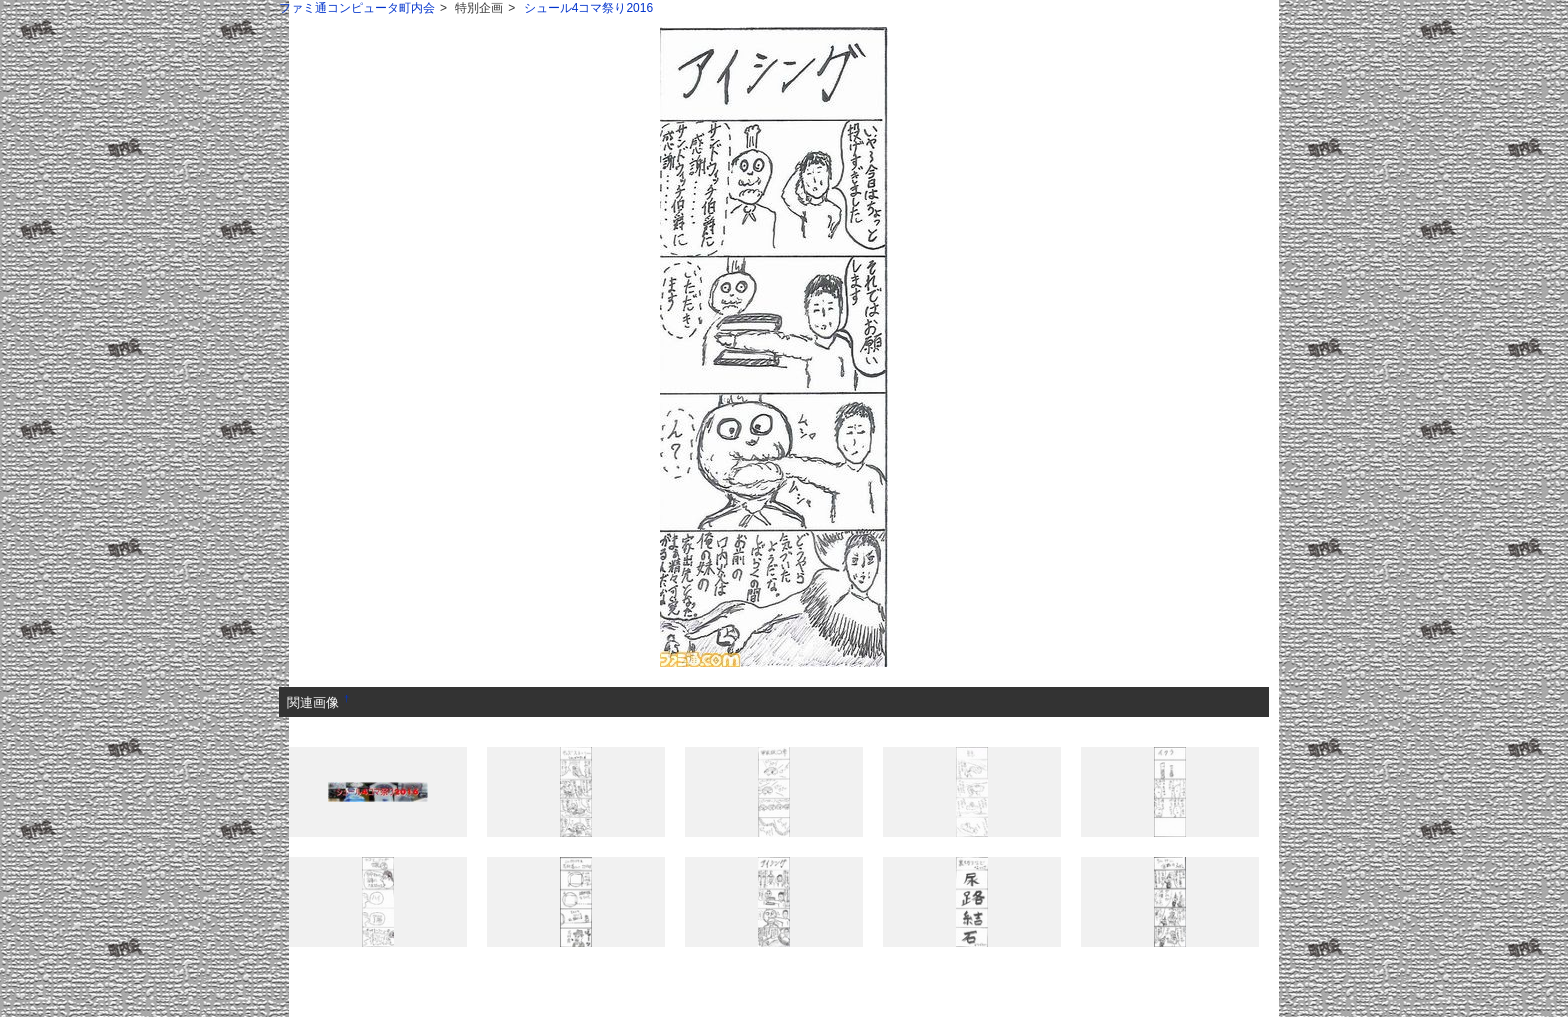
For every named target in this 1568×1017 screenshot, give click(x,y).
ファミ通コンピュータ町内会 (357, 8)
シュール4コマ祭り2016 (588, 8)
